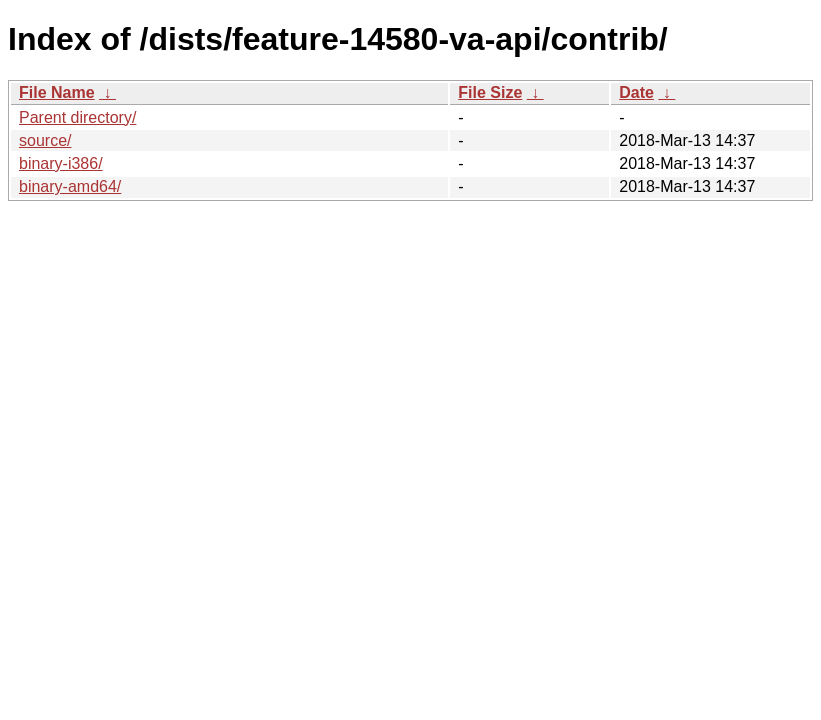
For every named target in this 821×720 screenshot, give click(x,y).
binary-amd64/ (70, 186)
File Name (57, 92)
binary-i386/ (61, 163)
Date (636, 92)
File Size (490, 92)
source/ (45, 140)
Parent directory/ (77, 117)
